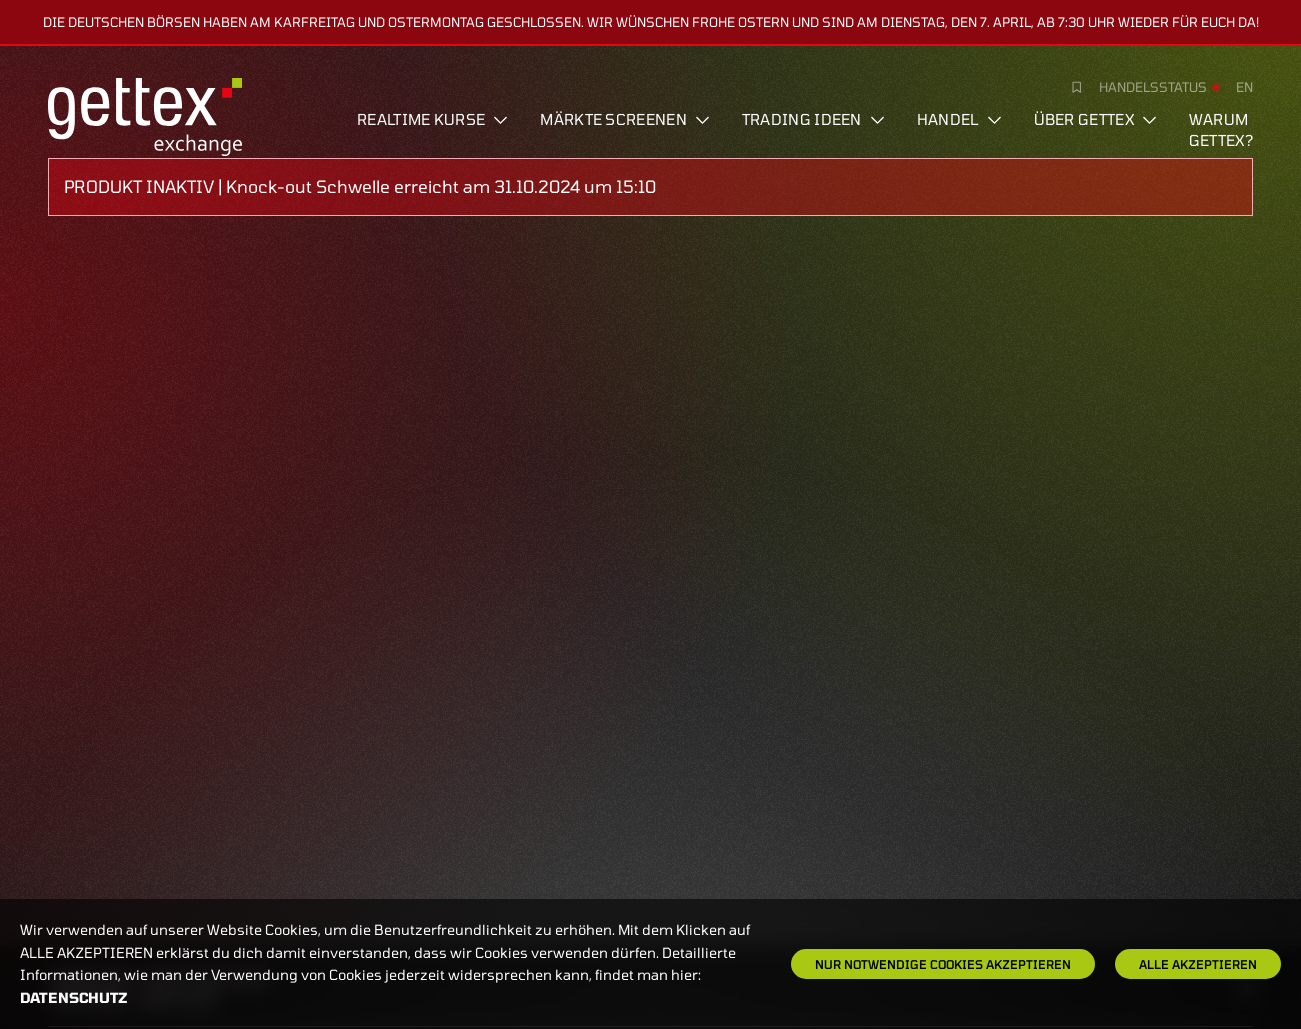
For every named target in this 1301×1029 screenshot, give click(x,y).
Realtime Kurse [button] (432, 119)
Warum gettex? (1221, 129)
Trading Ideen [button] (813, 119)
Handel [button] (959, 119)
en (1244, 87)
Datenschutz (74, 997)
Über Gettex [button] (1095, 119)
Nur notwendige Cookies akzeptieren (943, 964)
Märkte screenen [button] (625, 119)
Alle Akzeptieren (1198, 964)
